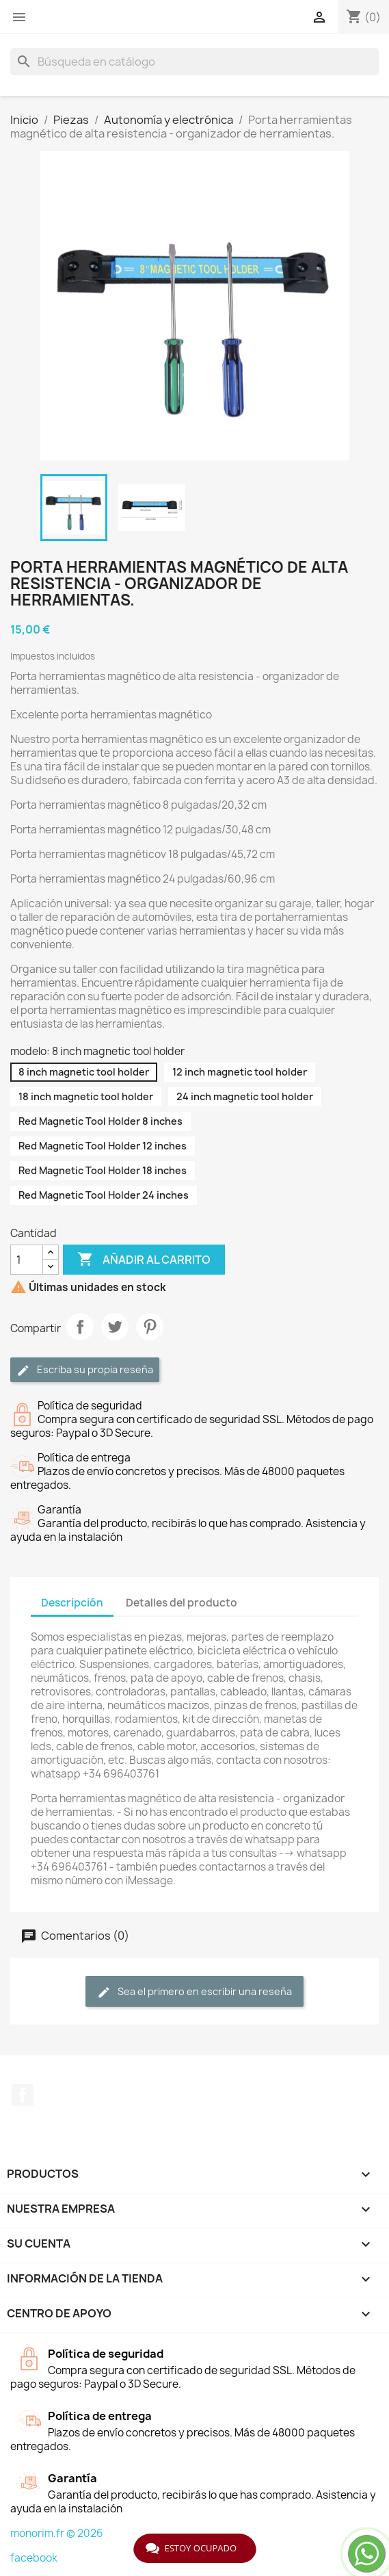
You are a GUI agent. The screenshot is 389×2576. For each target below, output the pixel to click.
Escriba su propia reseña (84, 1370)
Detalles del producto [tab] (181, 1603)
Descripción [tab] (72, 1603)
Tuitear (115, 1326)
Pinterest (149, 1326)
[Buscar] (194, 61)
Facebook (22, 2095)
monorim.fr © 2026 (56, 2533)
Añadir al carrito (144, 1260)
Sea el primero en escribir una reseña (194, 1992)
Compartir (80, 1326)
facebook (33, 2558)
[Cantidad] (26, 1260)
